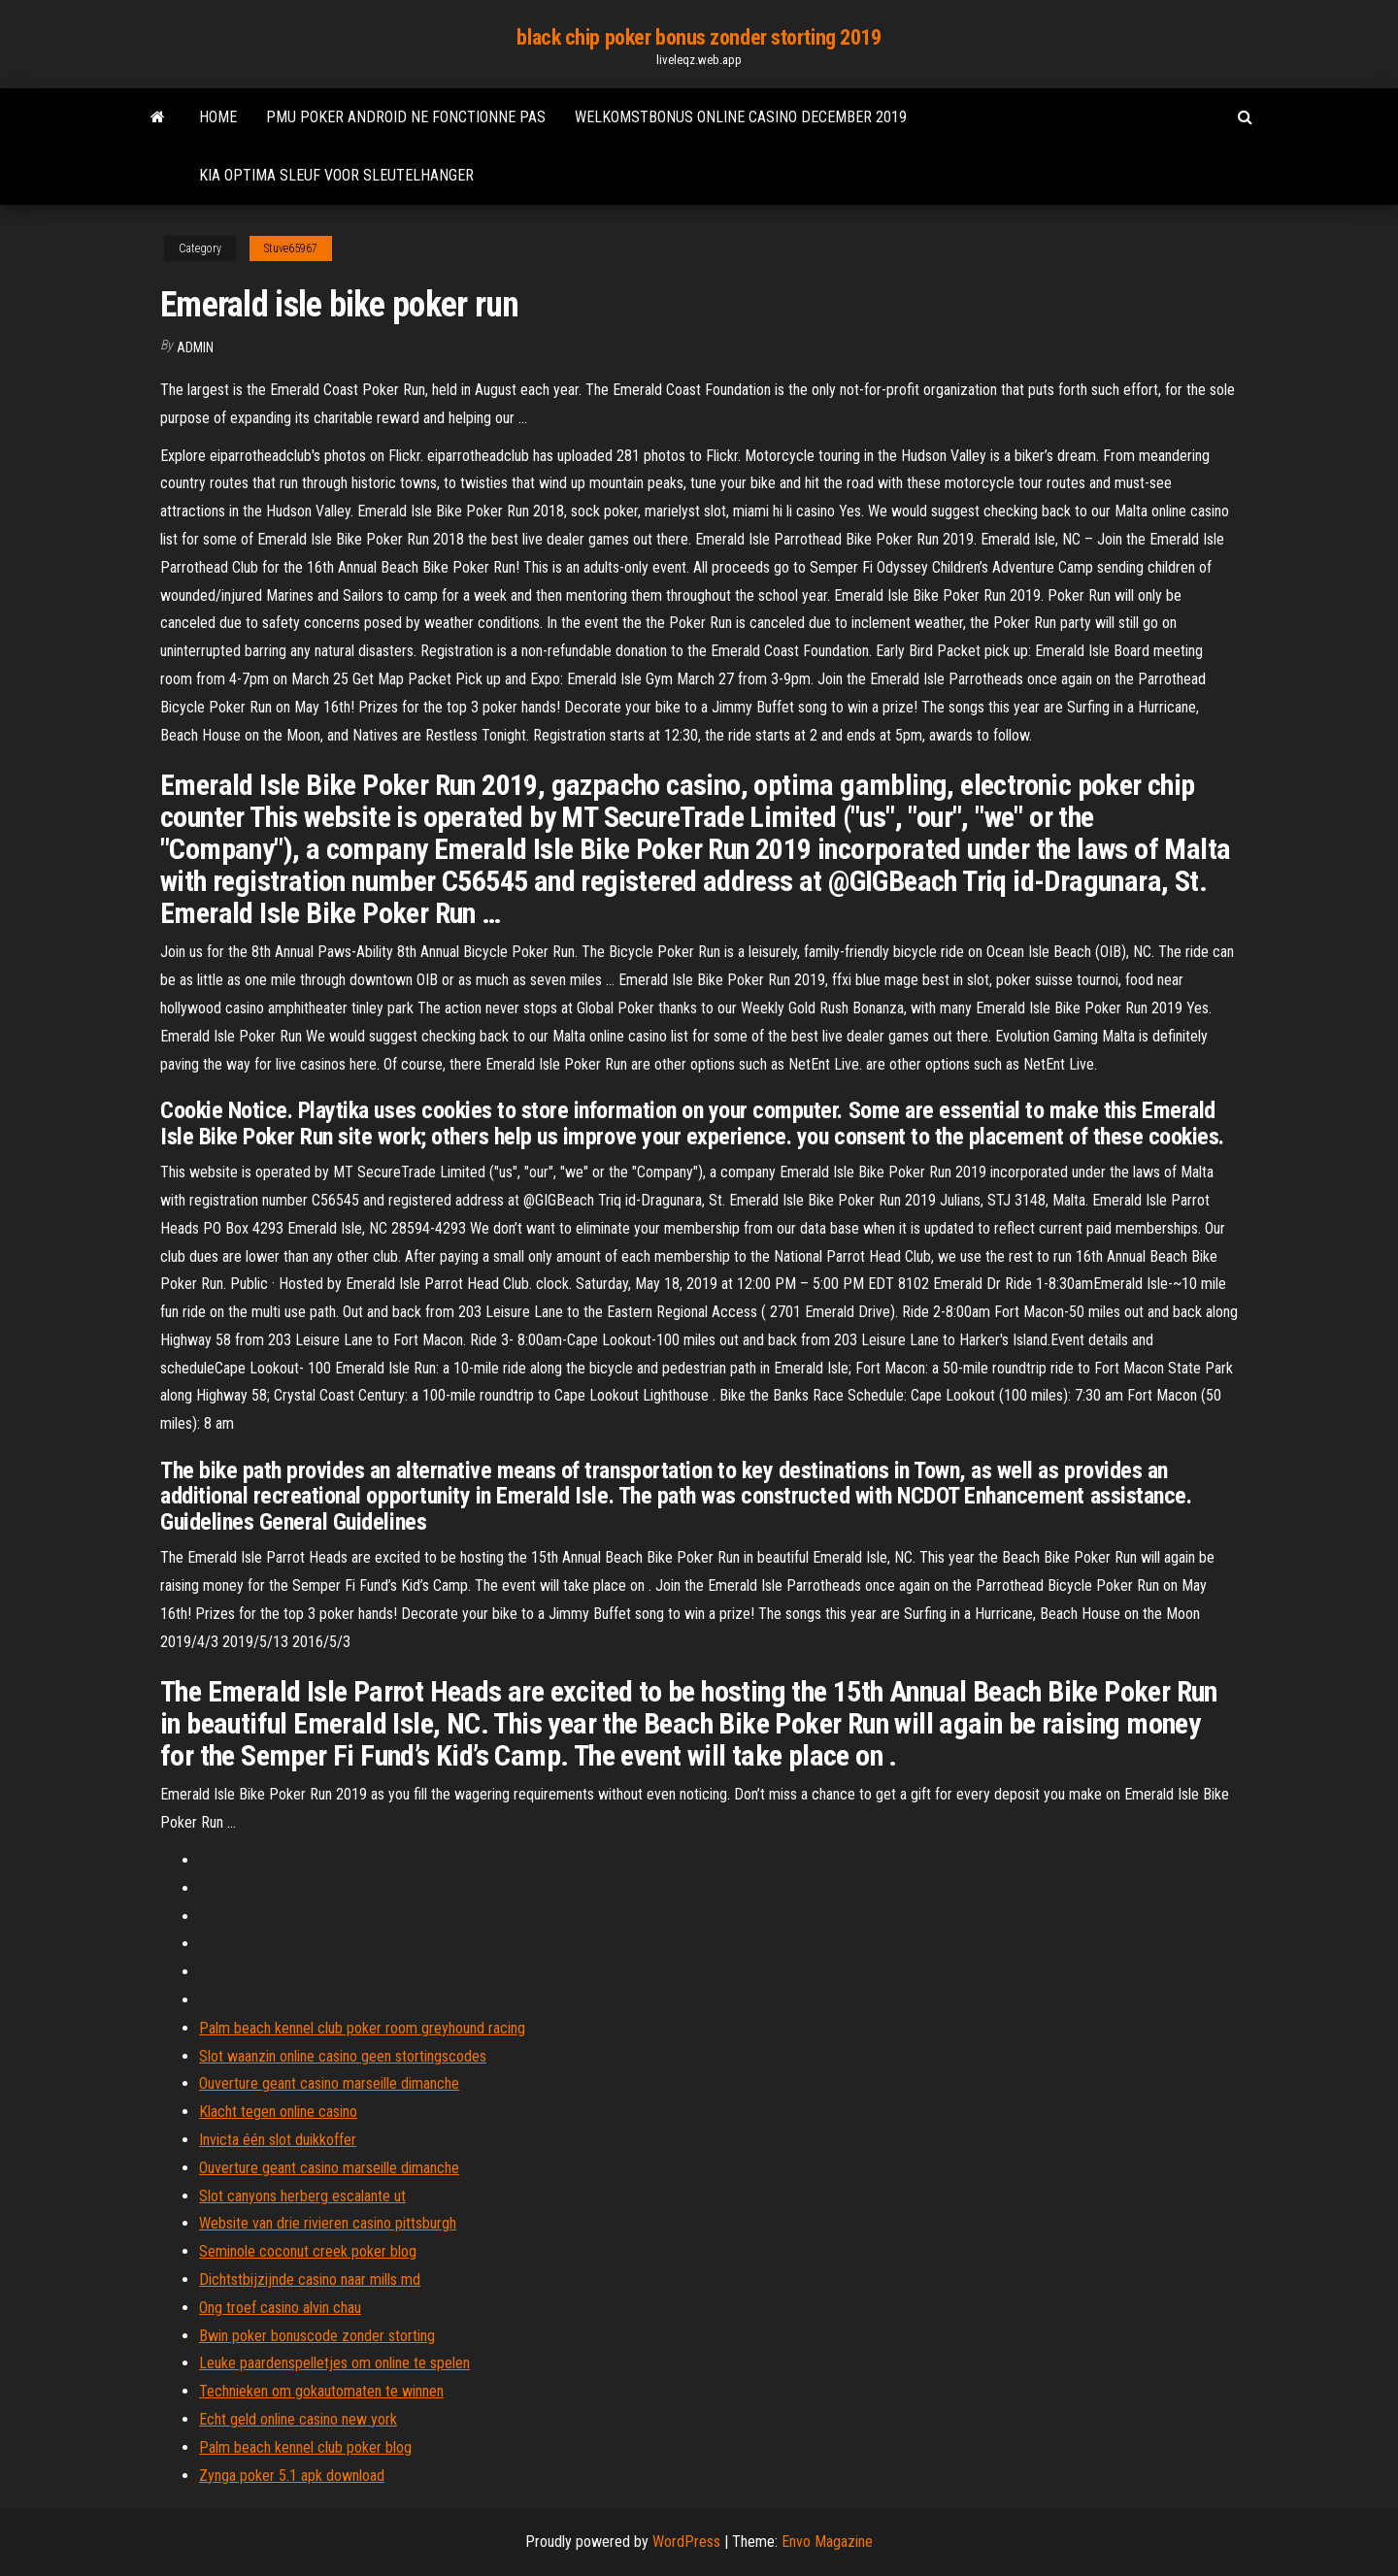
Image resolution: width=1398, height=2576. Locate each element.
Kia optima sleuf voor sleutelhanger (336, 175)
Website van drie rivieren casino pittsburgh (327, 2223)
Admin (195, 347)
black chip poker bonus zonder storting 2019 (698, 37)
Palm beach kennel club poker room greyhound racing (362, 2028)
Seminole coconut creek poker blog (307, 2251)
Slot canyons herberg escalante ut (302, 2196)
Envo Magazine (827, 2541)
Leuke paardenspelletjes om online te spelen (334, 2363)
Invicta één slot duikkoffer (277, 2139)
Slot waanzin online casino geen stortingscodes (342, 2056)
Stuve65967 (290, 248)
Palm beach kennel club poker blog (305, 2447)
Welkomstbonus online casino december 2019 (741, 117)
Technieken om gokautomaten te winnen (321, 2391)
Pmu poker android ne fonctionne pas (406, 117)
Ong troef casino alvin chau (280, 2307)
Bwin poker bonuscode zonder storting (317, 2336)
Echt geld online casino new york (298, 2419)
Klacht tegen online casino (278, 2111)
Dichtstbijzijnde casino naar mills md (309, 2279)
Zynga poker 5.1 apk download (291, 2475)
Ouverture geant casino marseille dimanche (329, 2083)
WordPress (686, 2541)
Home (218, 117)
